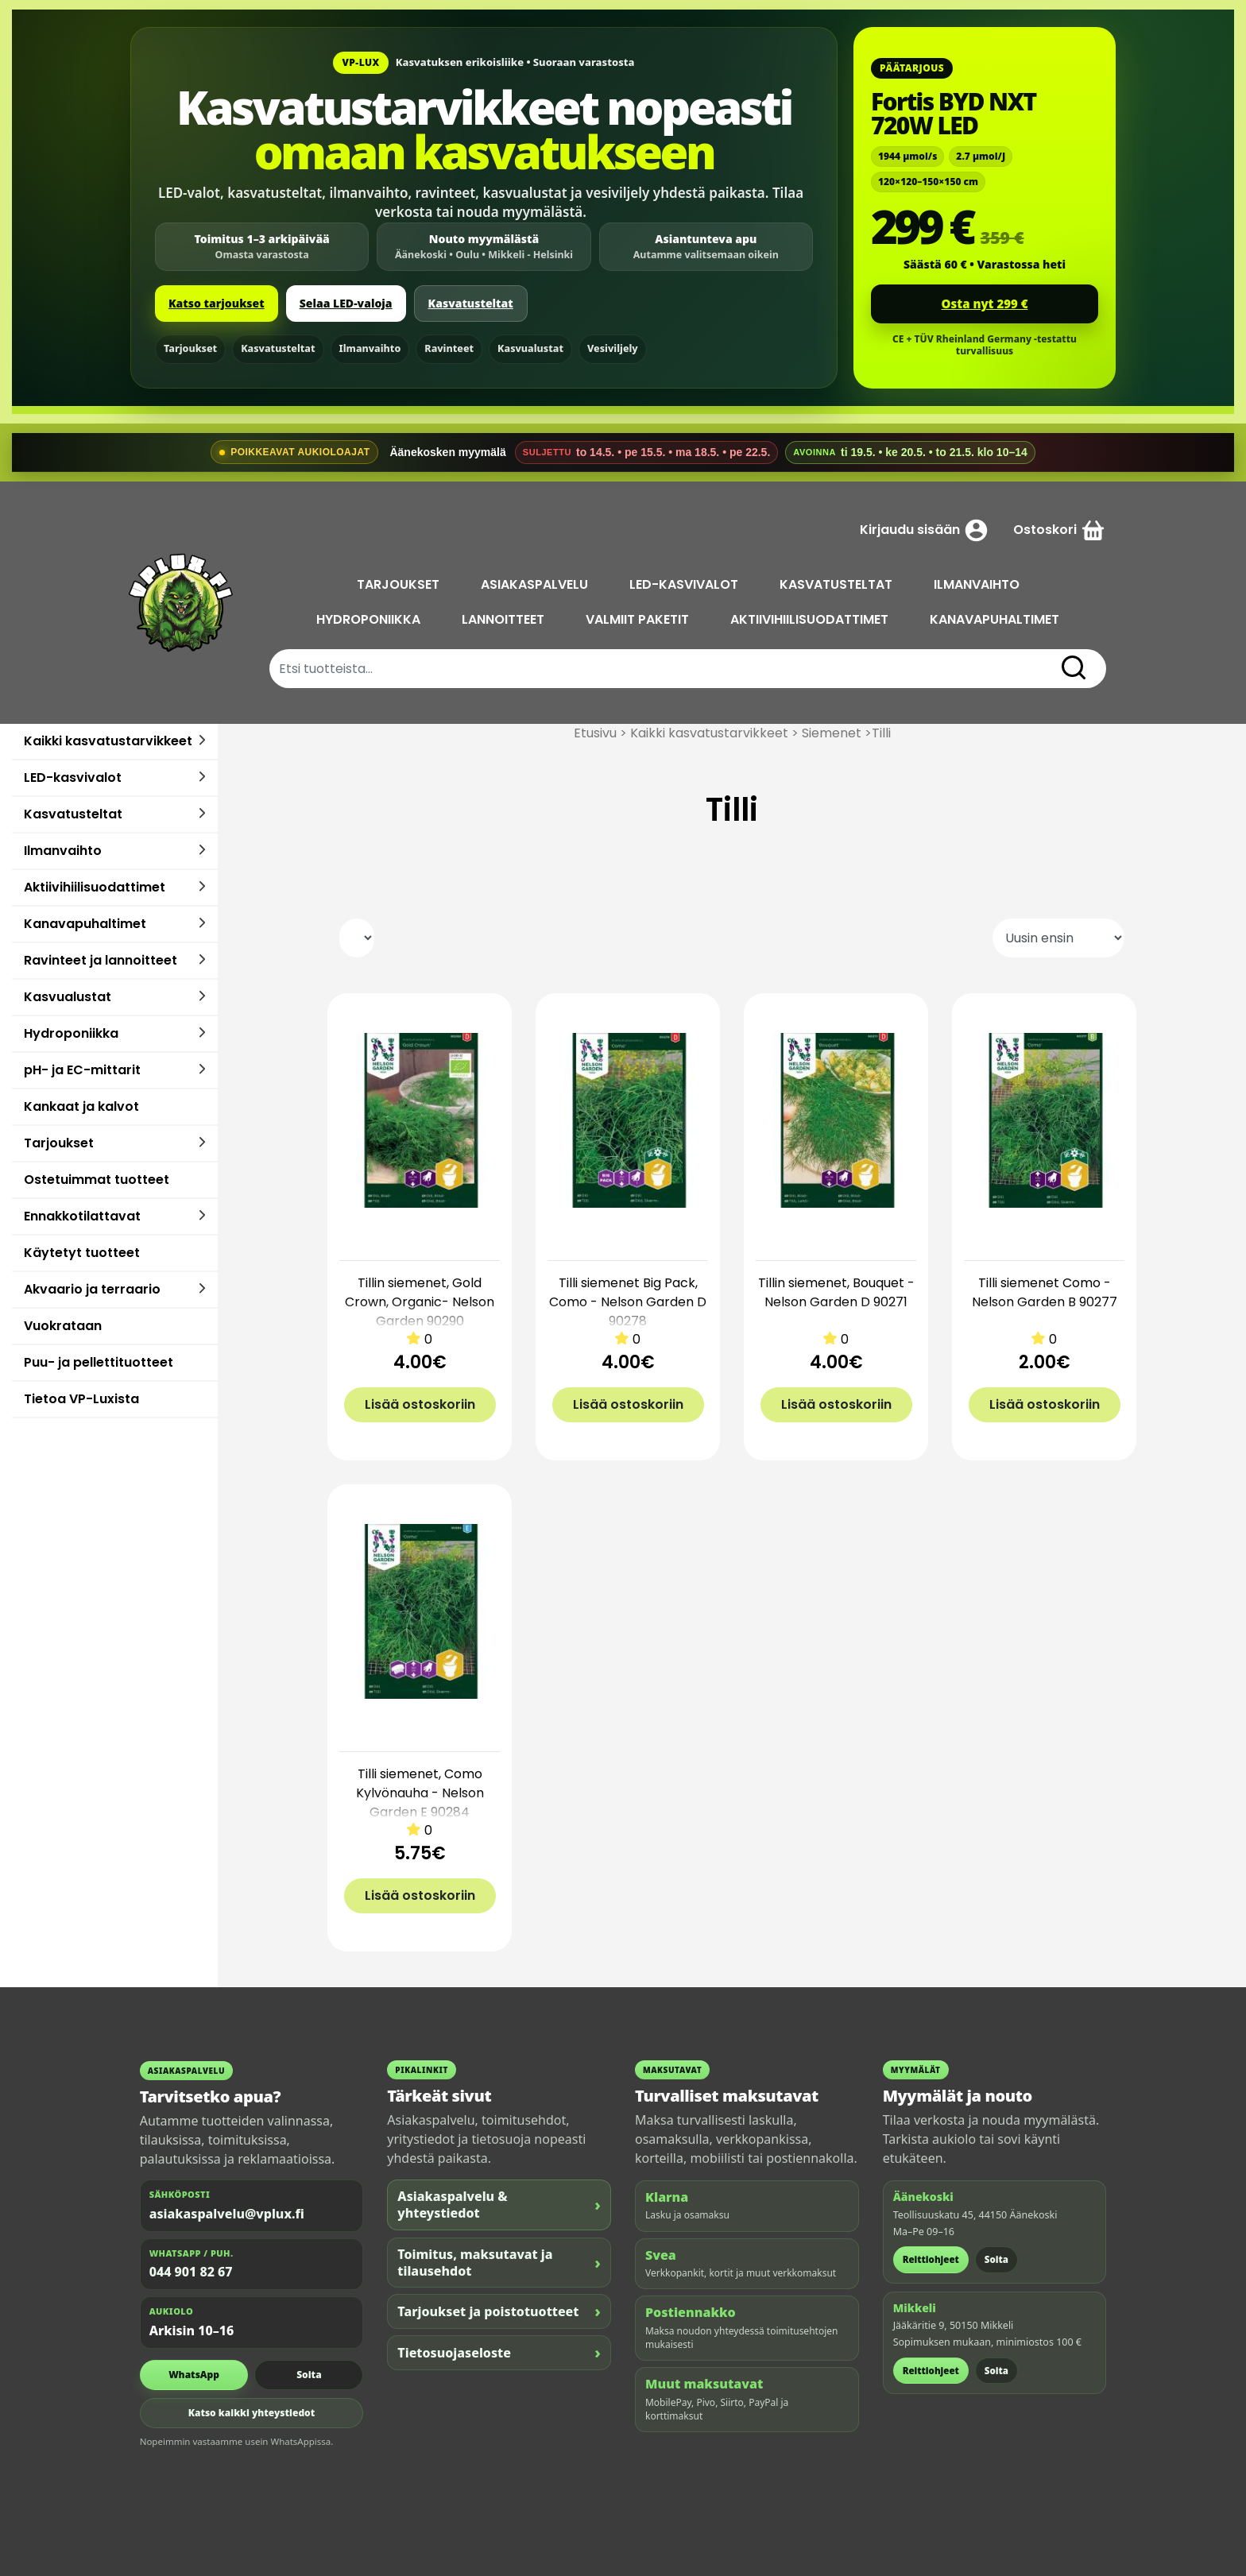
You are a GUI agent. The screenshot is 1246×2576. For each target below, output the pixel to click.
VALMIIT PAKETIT (639, 619)
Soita (308, 2374)
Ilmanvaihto (370, 348)
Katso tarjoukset (216, 303)
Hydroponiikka (71, 1033)
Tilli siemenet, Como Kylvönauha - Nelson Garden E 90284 (420, 1793)
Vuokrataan (63, 1326)
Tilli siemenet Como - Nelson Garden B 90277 (1044, 1292)
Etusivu (595, 733)
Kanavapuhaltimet (85, 924)
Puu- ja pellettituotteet (98, 1362)
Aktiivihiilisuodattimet (94, 887)
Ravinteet (449, 348)
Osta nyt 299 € (985, 303)
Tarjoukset (190, 348)
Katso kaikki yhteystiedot (251, 2412)
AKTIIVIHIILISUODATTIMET (811, 619)
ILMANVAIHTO (978, 584)
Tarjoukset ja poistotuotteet (499, 2311)
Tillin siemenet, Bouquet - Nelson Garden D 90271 (836, 1292)
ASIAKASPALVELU (536, 584)
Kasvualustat (530, 348)
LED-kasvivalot (73, 777)
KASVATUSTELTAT (837, 584)
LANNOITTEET (504, 619)
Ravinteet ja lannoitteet (100, 960)
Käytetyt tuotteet (82, 1253)
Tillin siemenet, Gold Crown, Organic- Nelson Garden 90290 (419, 1302)
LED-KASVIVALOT (685, 584)
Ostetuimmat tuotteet (96, 1179)
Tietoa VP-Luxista (81, 1399)
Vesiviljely (612, 348)
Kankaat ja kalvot (81, 1106)
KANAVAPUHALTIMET (996, 619)
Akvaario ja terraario (92, 1289)
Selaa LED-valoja (346, 303)
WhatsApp (193, 2374)
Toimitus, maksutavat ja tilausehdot (499, 2262)
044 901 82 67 (191, 2271)
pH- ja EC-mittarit (82, 1070)
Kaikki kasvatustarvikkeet (108, 741)
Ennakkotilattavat (82, 1216)
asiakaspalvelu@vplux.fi (226, 2213)
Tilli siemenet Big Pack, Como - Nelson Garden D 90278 (627, 1302)
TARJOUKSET (399, 584)
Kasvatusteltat (470, 303)
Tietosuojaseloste (499, 2352)
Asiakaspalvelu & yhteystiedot (499, 2204)
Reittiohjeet (931, 2259)
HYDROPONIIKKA (370, 619)
